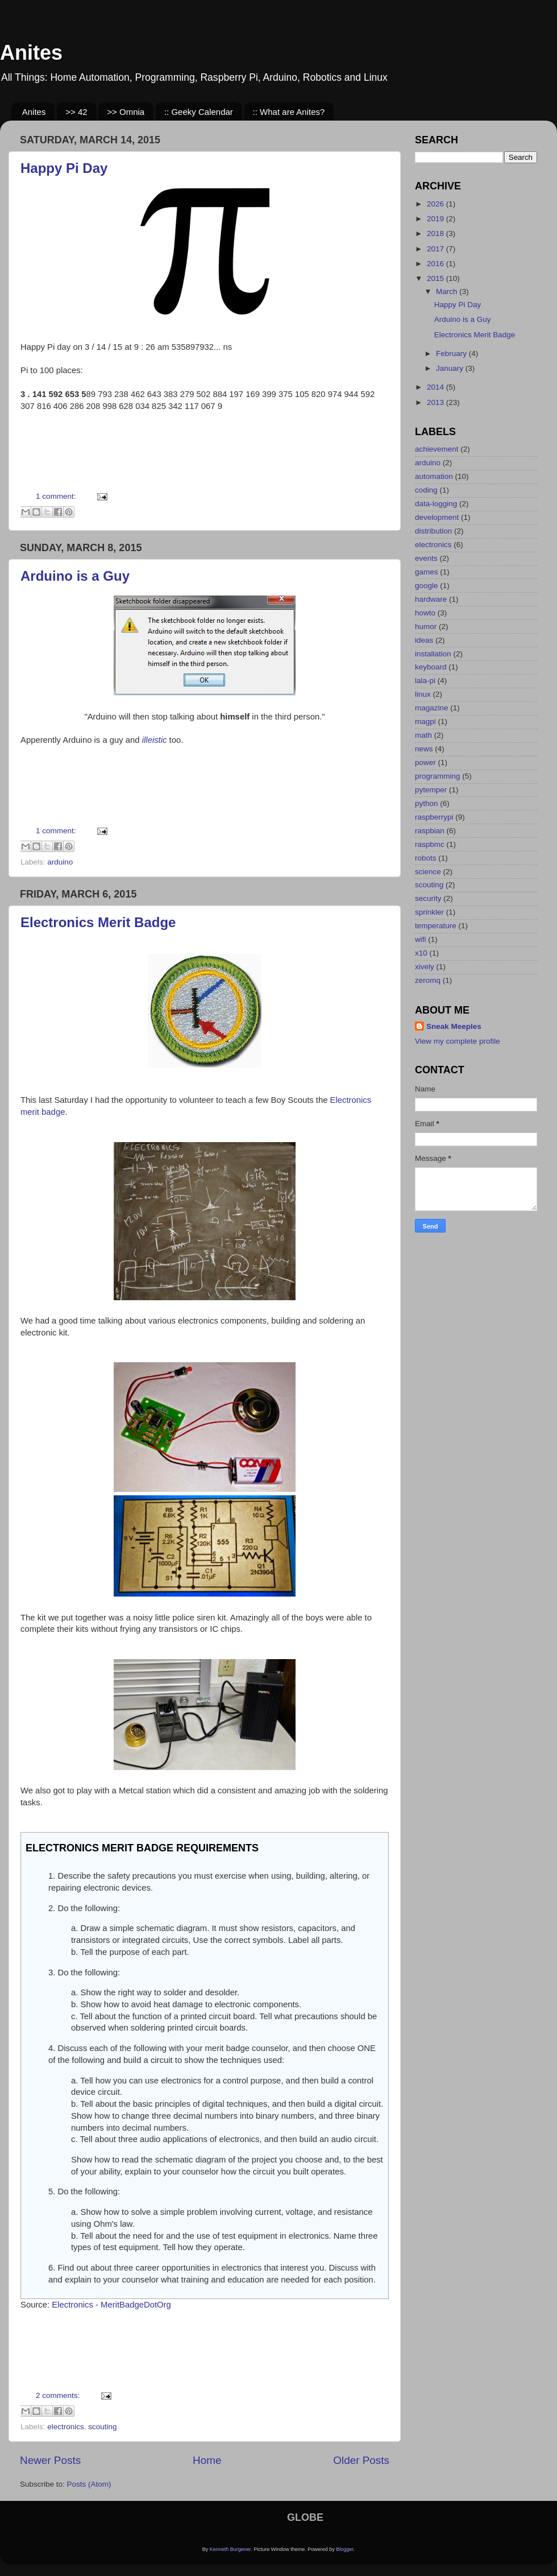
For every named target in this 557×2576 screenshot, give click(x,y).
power (425, 762)
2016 (436, 263)
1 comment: (57, 496)
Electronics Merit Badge (98, 922)
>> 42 (76, 112)
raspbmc (429, 844)
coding (426, 490)
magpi (425, 721)
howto (425, 613)
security (428, 898)
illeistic (154, 740)
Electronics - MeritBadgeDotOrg (111, 2304)
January (450, 368)
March (447, 291)
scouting (102, 2426)
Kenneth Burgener (230, 2549)
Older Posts (361, 2460)
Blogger (345, 2549)
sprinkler (429, 912)
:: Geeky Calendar (198, 112)
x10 (421, 953)
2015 (436, 278)
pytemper (431, 789)
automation (434, 476)
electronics (65, 2426)
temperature (435, 925)
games (426, 572)
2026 (436, 204)
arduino (60, 862)
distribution (433, 531)
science (428, 871)
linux (423, 694)
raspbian (429, 830)
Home (207, 2460)
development (437, 517)
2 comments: (59, 2395)
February (452, 353)
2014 (436, 387)
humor (426, 626)
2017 (436, 249)
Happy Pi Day (63, 168)
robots (426, 858)
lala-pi (425, 680)
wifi (420, 939)
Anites (31, 52)
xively (424, 966)
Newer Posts (50, 2460)
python (426, 803)
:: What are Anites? (289, 112)
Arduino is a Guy (75, 576)
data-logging (436, 503)
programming (437, 776)
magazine (431, 708)
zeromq (427, 980)
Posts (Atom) (89, 2484)
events (426, 558)
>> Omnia (125, 112)
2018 (436, 233)
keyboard (431, 667)
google (426, 585)
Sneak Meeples (453, 1026)
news (424, 749)
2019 (436, 218)
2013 (436, 402)
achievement (437, 449)
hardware (431, 599)
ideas (424, 640)
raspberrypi (434, 817)
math (423, 735)
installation (433, 654)
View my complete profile (457, 1041)
